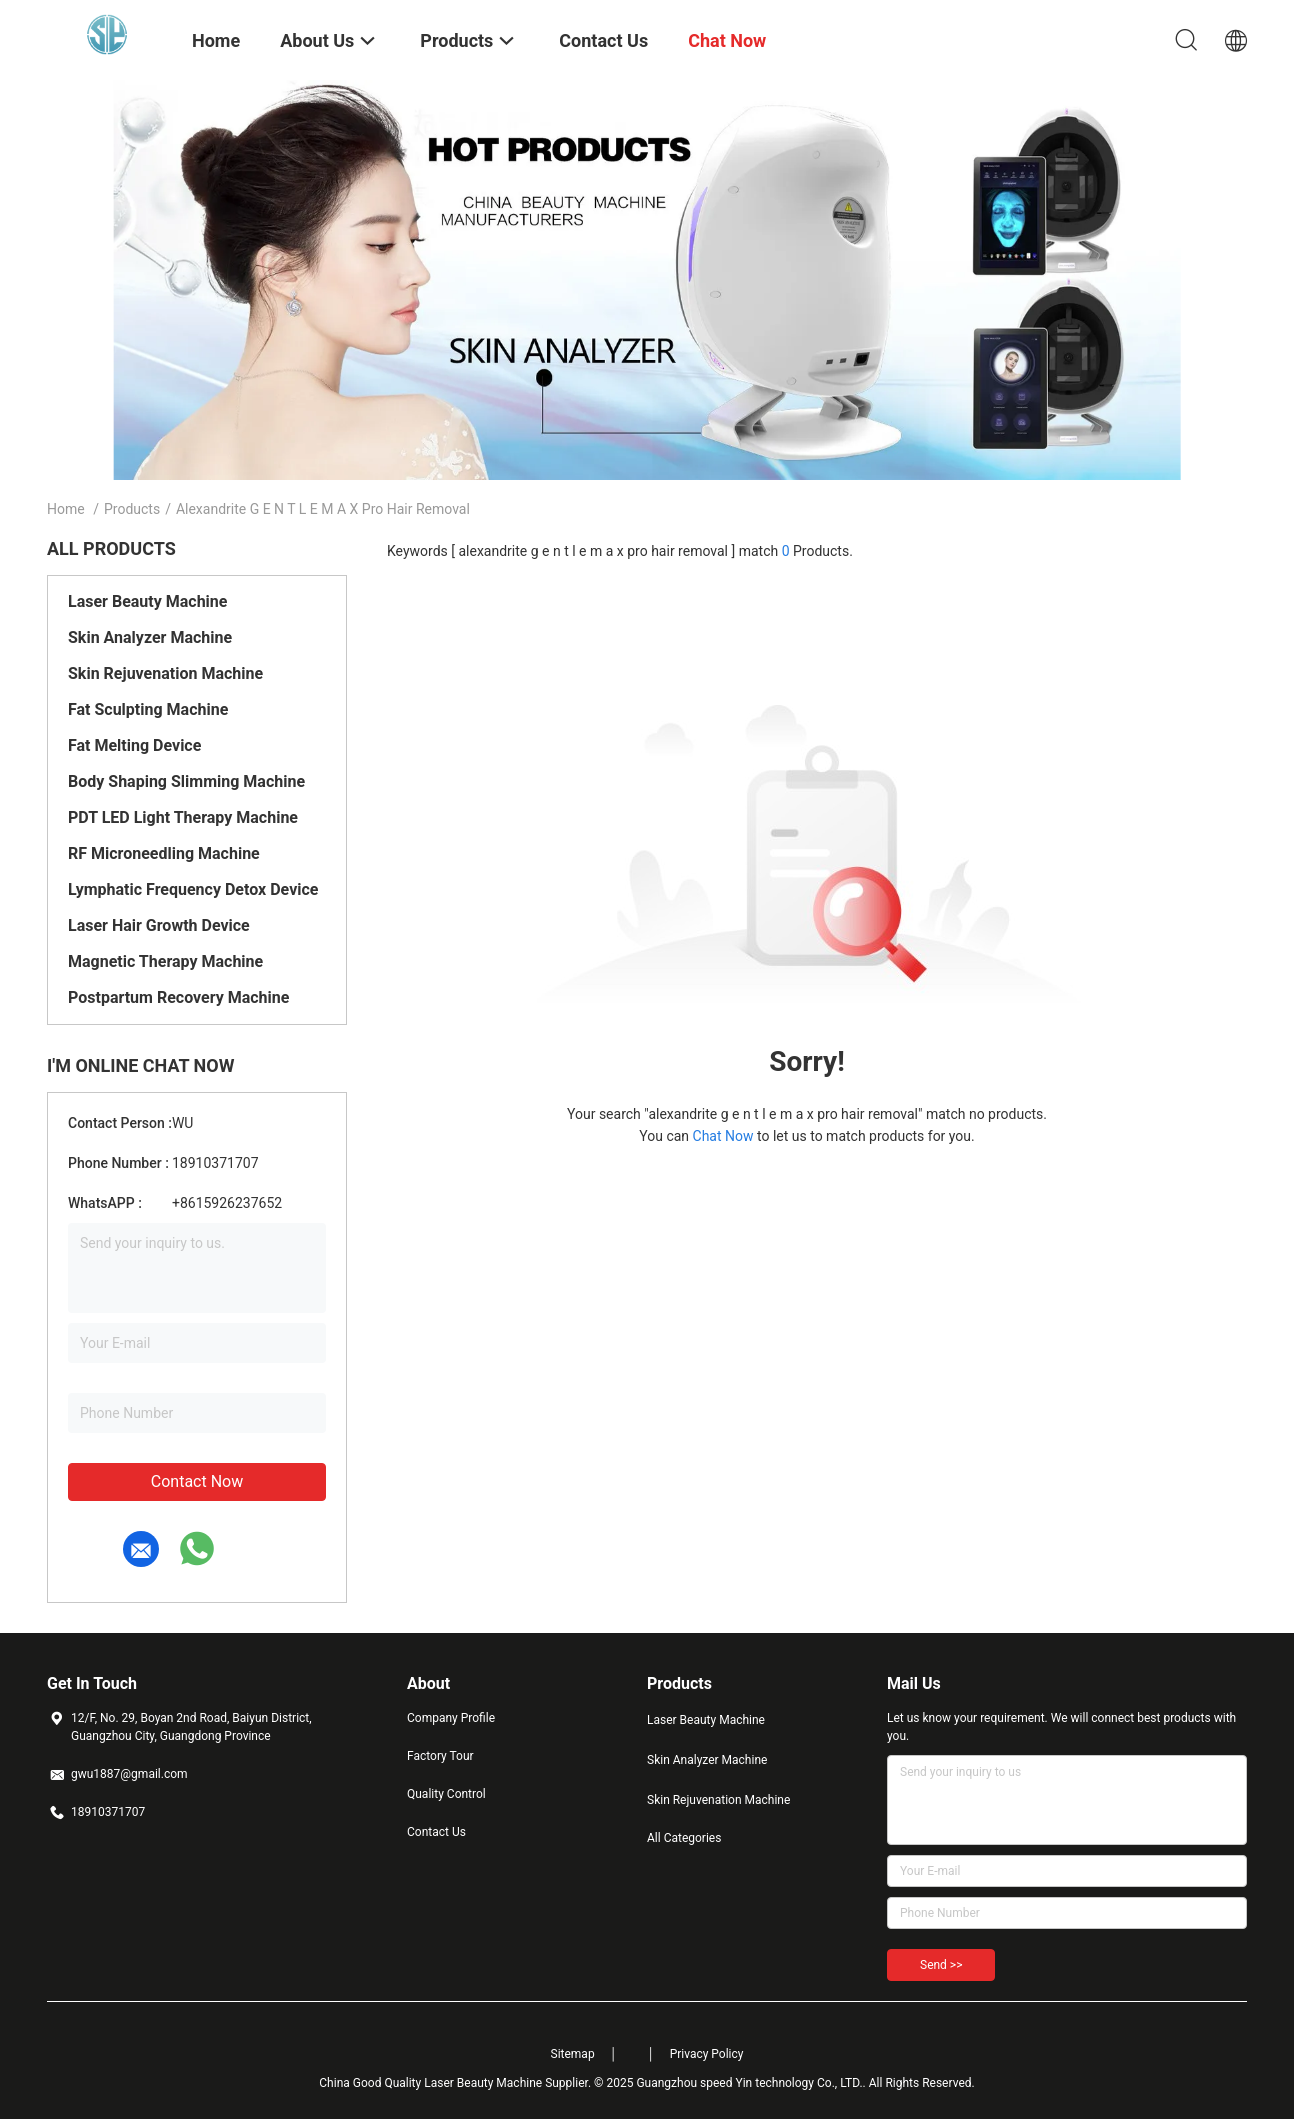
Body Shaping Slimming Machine (186, 781)
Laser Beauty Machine (147, 601)
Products (132, 509)
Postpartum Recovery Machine (178, 997)
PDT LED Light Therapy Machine (183, 817)
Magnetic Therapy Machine (165, 961)
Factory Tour (440, 1756)
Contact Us (436, 1832)
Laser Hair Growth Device (159, 925)
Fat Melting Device (134, 745)
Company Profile (451, 1718)
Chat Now (723, 1136)
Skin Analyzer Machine (150, 637)
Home (66, 509)
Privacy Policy (707, 2054)
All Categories (684, 1838)
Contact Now (197, 1481)
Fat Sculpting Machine (148, 709)
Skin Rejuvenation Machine (165, 673)
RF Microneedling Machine (164, 853)
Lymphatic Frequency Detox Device (193, 889)
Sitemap (573, 2054)
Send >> (941, 1965)
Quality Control (446, 1794)
